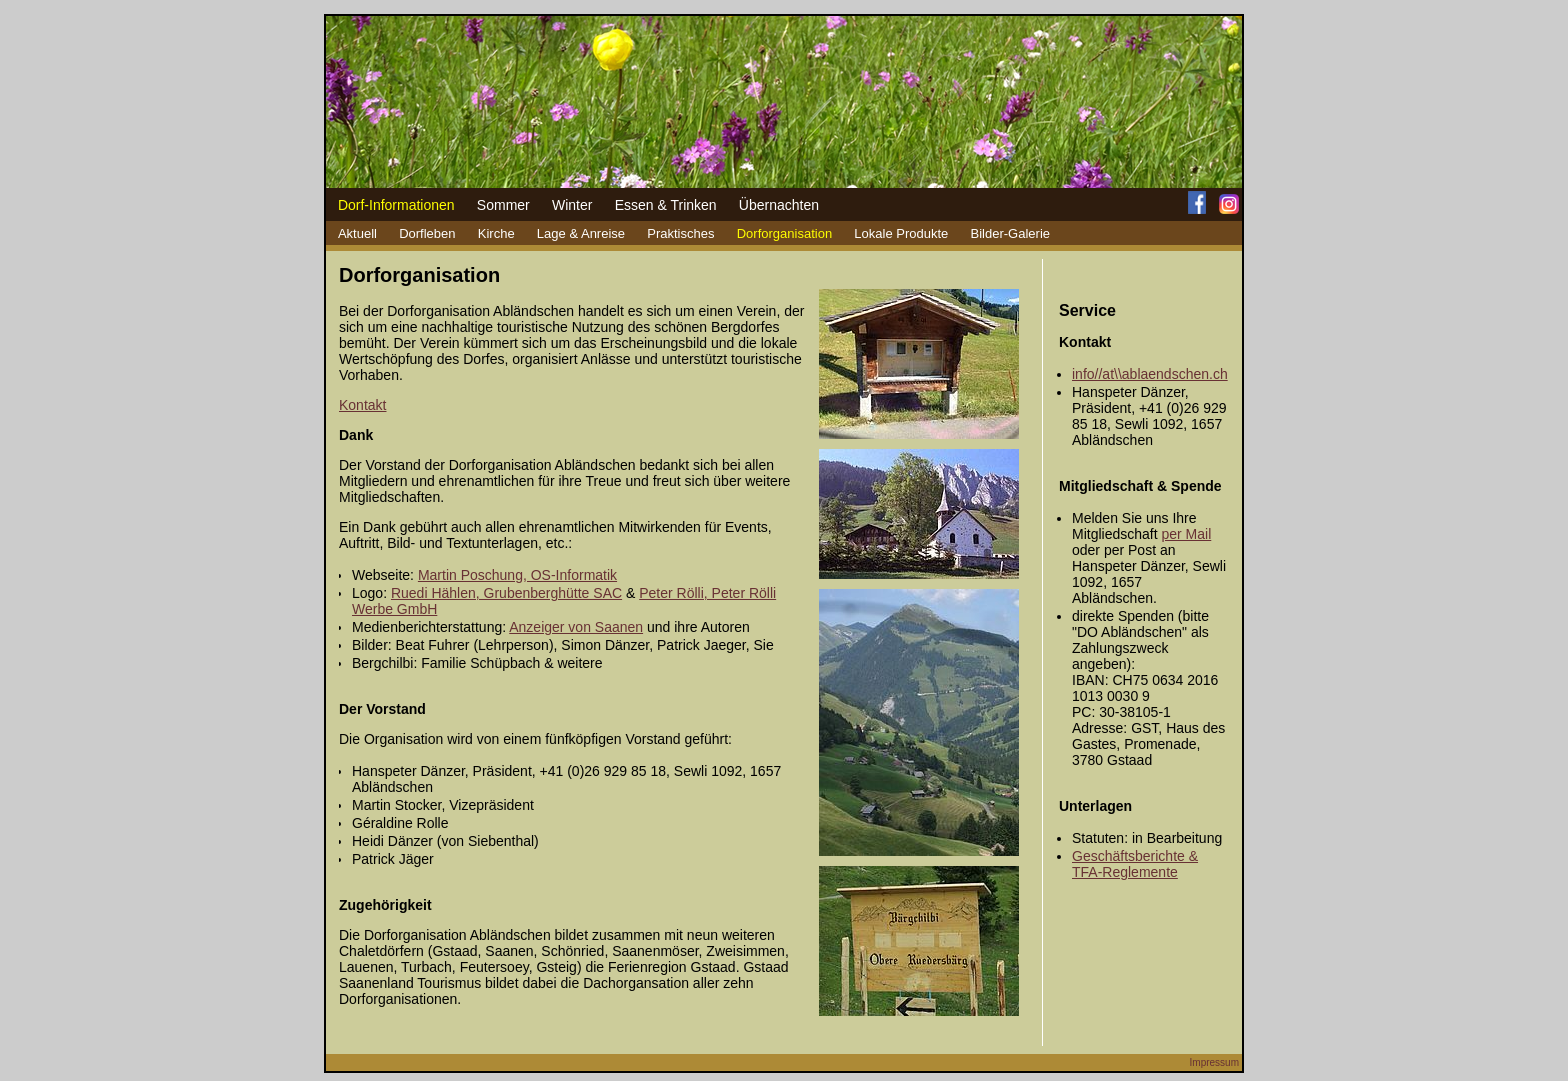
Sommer (503, 205)
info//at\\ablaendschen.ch (1150, 374)
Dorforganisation (784, 233)
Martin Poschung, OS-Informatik (517, 575)
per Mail (1186, 534)
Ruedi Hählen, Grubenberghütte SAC (506, 593)
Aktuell (357, 233)
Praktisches (680, 233)
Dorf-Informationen (396, 205)
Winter (572, 205)
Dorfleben (427, 233)
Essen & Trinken (666, 205)
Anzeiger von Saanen (576, 627)
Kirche (496, 233)
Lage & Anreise (581, 233)
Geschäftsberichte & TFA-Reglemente (1135, 864)
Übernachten (779, 205)
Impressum (1214, 1062)
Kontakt (362, 405)
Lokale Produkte (901, 233)
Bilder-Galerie (1010, 233)
